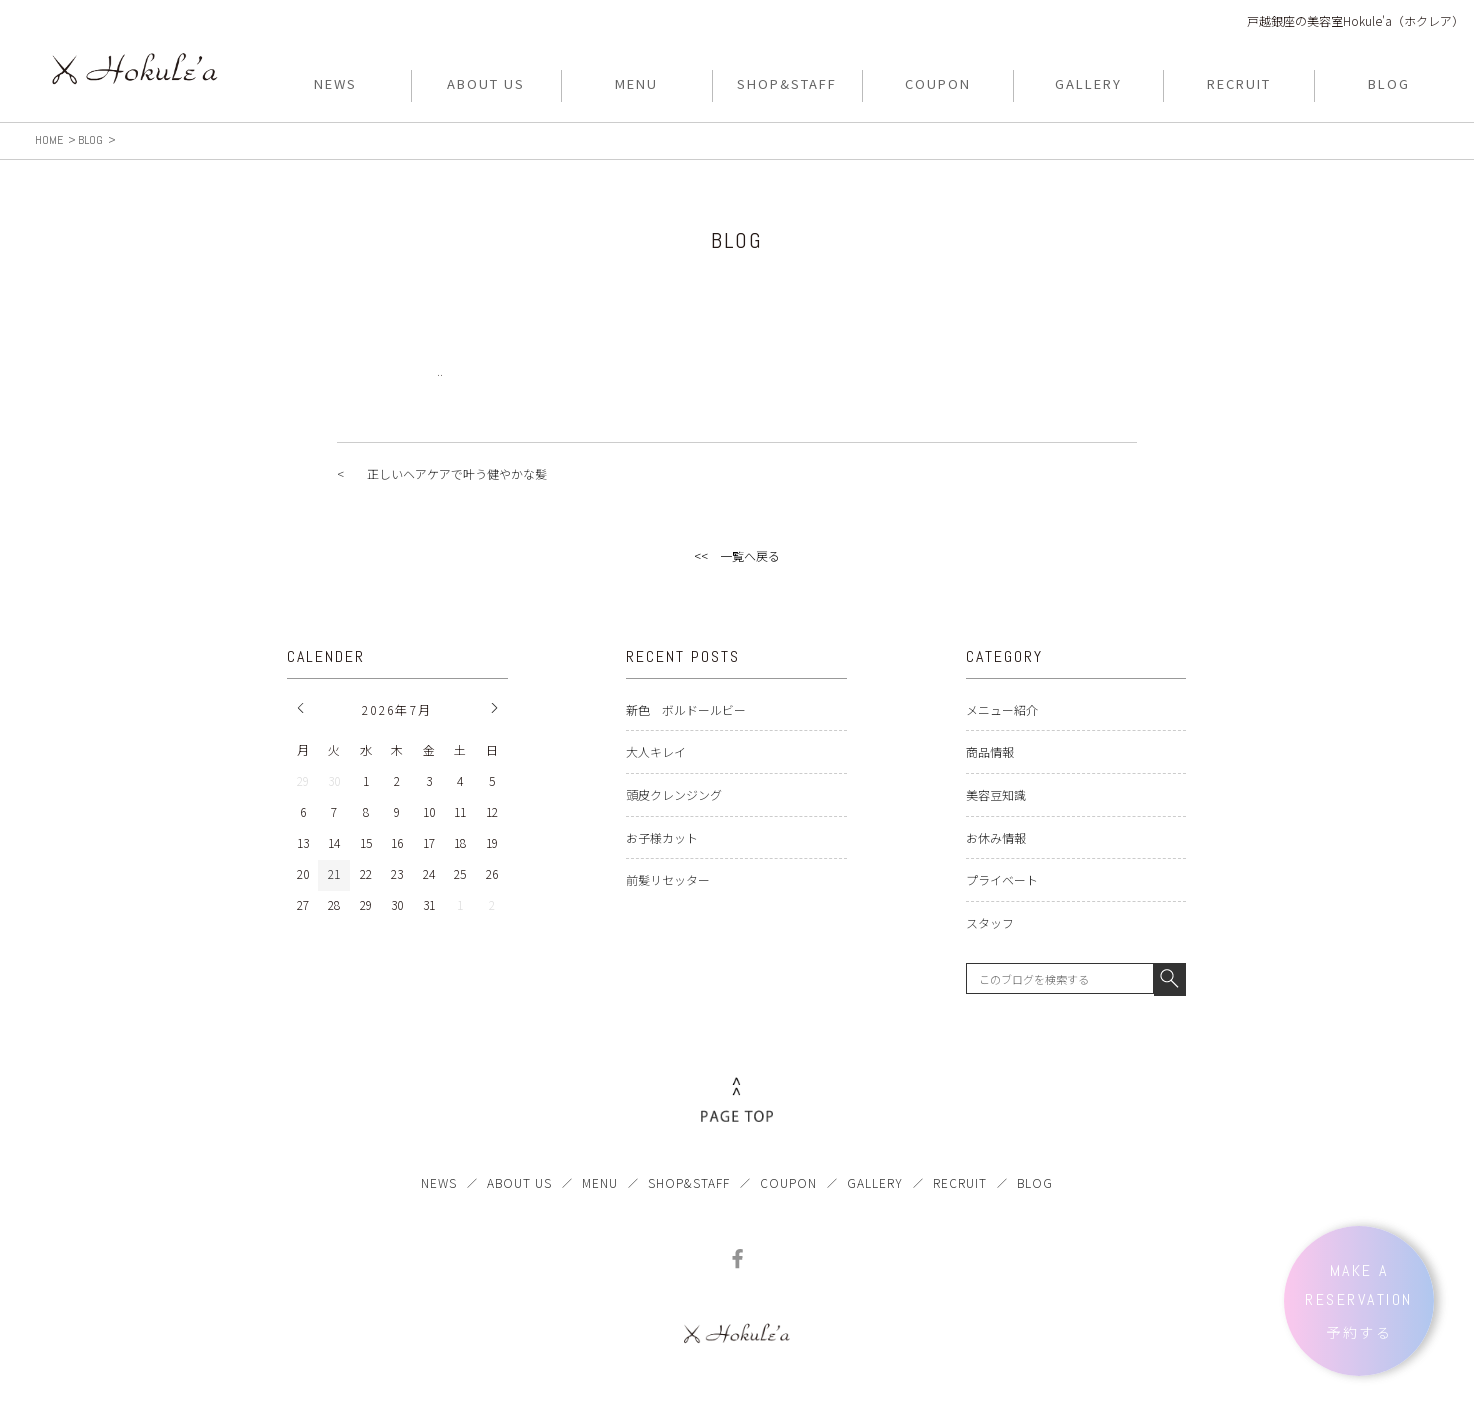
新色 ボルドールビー (686, 709)
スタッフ (990, 922)
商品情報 (990, 751)
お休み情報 (996, 837)
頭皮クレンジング (674, 794)
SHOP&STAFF (689, 1182)
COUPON (788, 1182)
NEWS (439, 1182)
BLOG (1035, 1182)
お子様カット (662, 837)
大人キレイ (656, 751)
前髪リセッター (668, 879)
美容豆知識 (996, 794)
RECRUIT (960, 1182)
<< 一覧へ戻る (737, 555)
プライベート (1002, 879)
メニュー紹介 (1002, 709)
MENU (600, 1182)
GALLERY (875, 1182)
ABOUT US (519, 1182)
